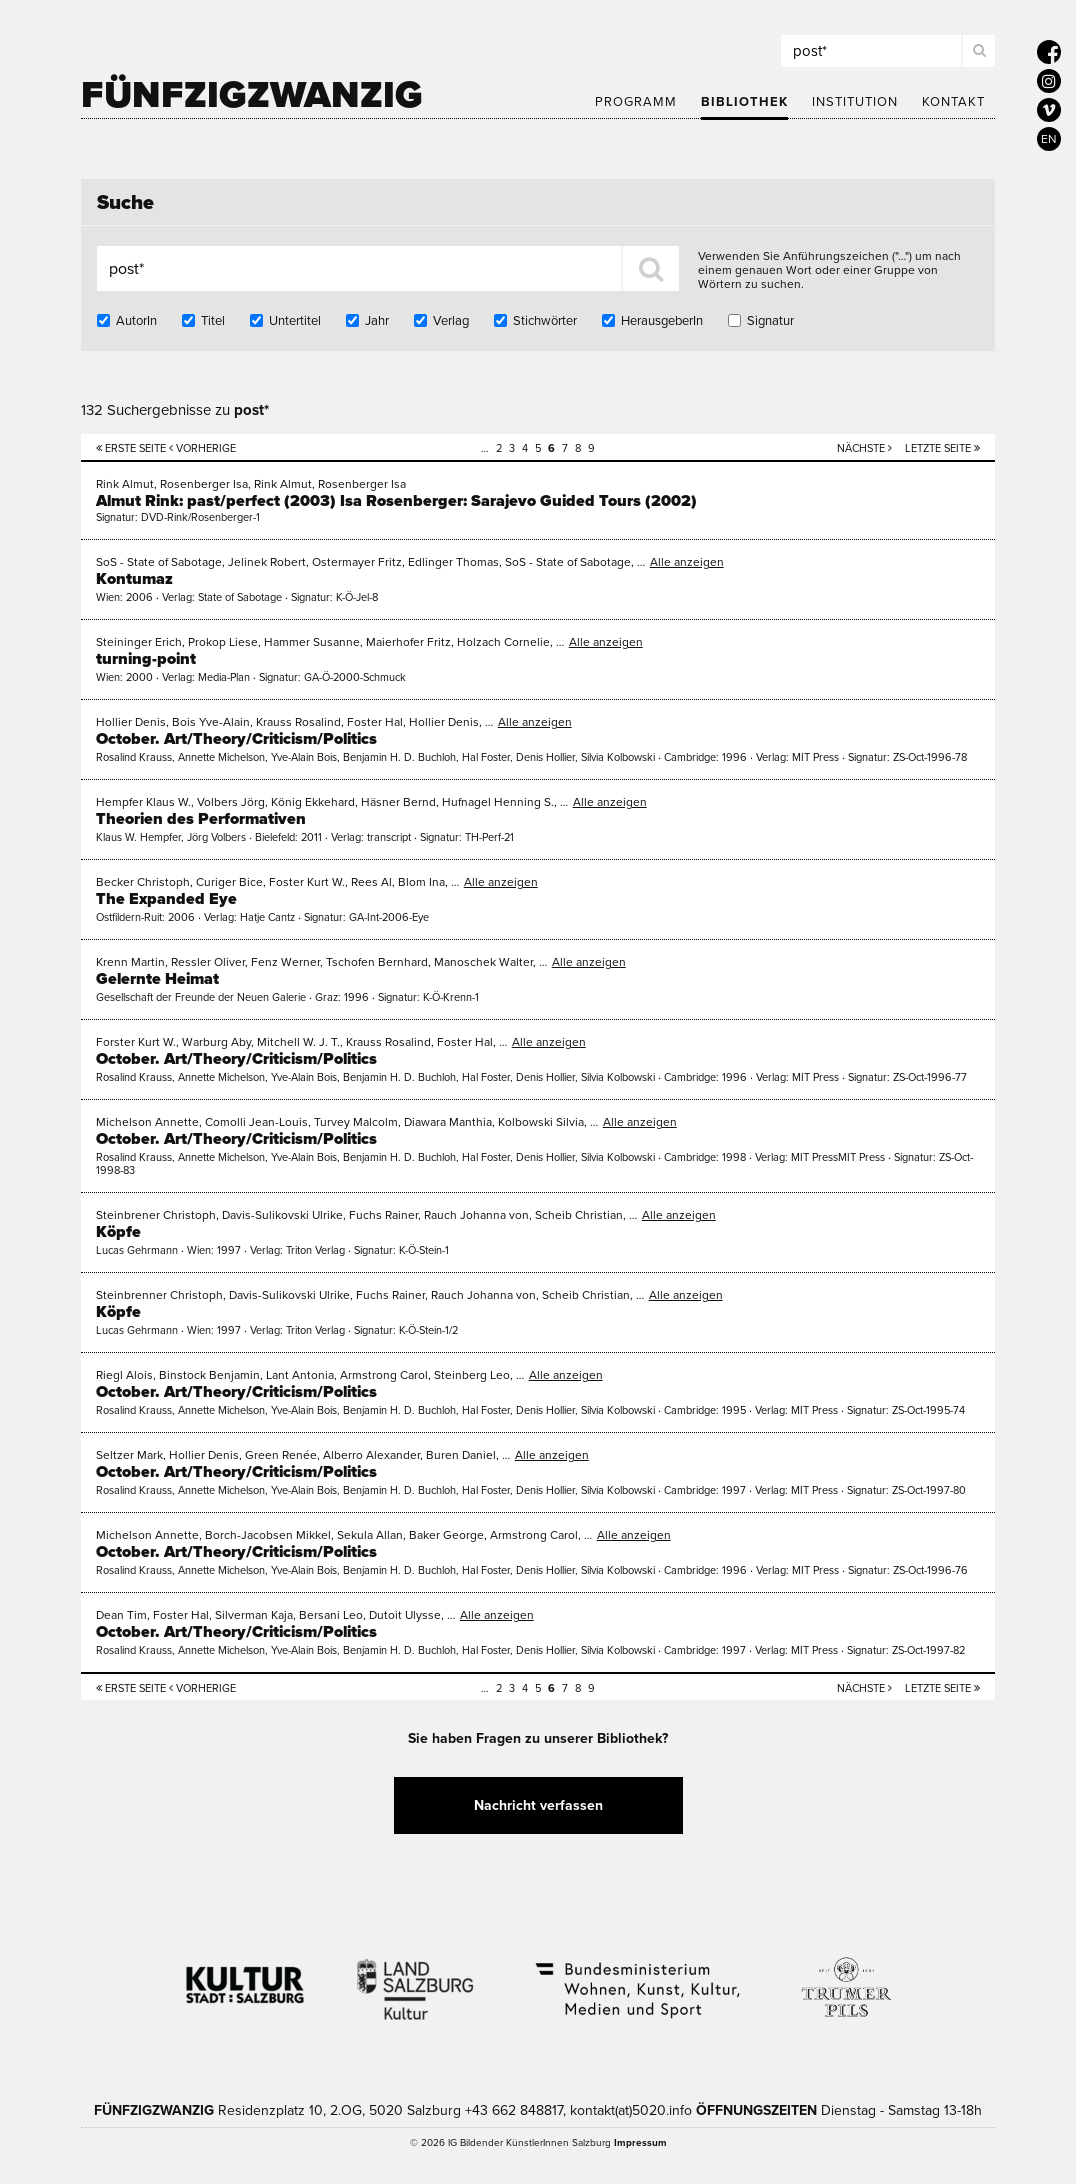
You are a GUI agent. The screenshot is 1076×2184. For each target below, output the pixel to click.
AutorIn (136, 321)
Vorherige (202, 448)
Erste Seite (131, 448)
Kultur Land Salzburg (415, 1977)
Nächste (864, 448)
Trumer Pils (845, 1977)
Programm (636, 102)
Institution (855, 102)
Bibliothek (744, 102)
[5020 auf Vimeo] (1049, 110)
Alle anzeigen (687, 562)
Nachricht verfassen (538, 1805)
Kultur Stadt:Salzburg (245, 1977)
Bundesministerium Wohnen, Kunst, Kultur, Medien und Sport (636, 1977)
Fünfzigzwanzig (252, 95)
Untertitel (295, 321)
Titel (213, 321)
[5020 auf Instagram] (1049, 81)
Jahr (377, 321)
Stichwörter (545, 321)
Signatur (770, 321)
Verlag (451, 321)
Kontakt (953, 102)
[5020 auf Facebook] (1049, 52)
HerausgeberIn (662, 321)
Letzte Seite (942, 448)
